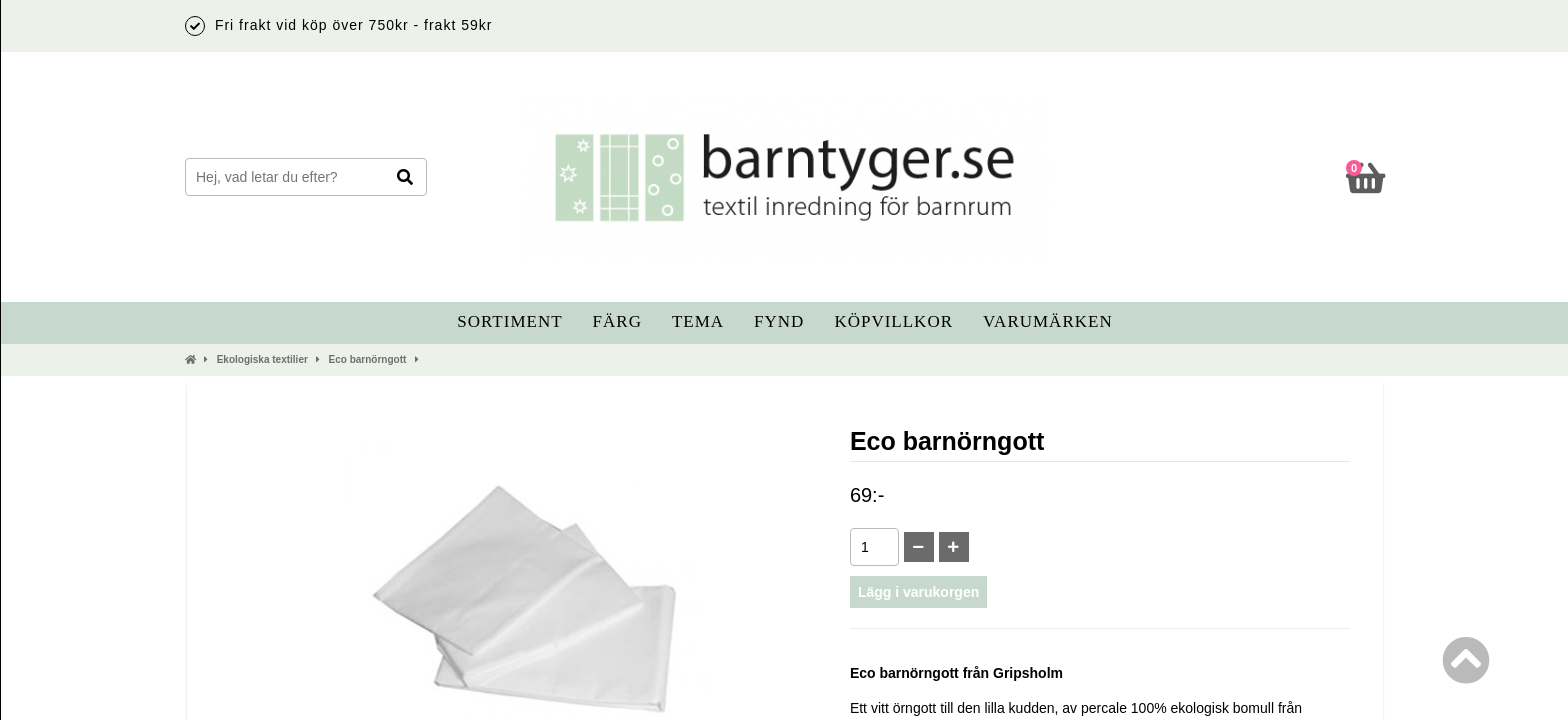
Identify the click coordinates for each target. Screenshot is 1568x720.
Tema (698, 321)
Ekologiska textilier (262, 359)
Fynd (779, 321)
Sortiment (509, 321)
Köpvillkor (893, 321)
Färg (617, 321)
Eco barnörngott (368, 359)
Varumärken (1048, 321)
